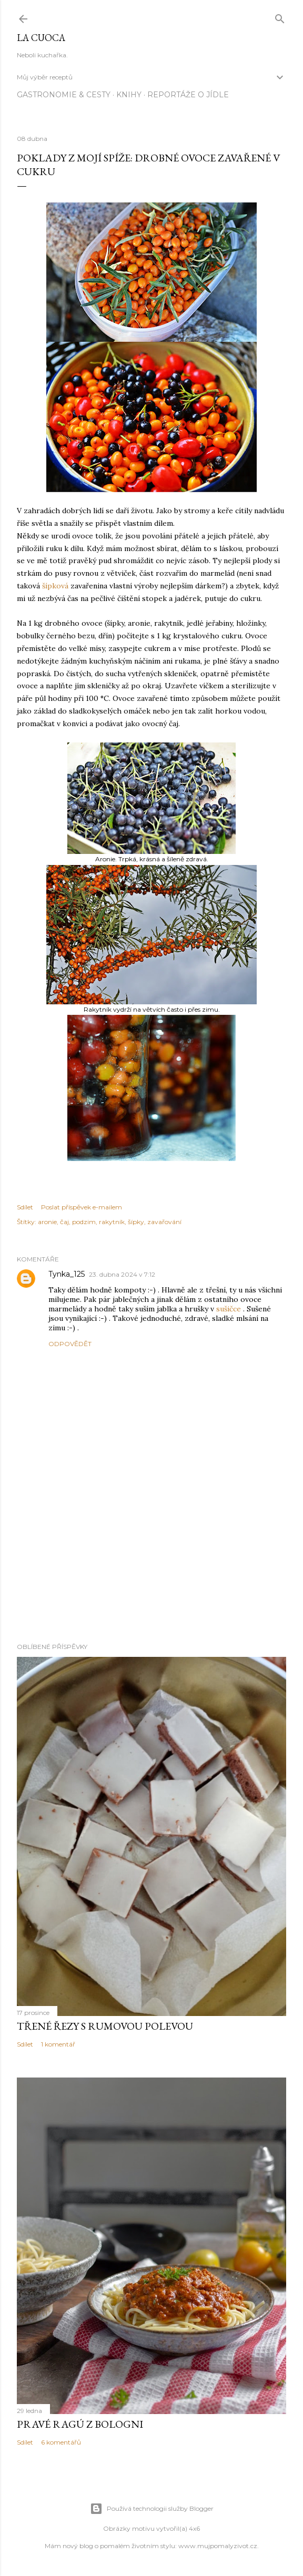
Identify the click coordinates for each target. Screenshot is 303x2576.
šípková (55, 585)
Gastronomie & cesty (63, 94)
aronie (47, 1222)
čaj (64, 1222)
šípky (136, 1222)
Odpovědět (70, 1344)
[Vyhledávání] (280, 16)
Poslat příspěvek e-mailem (81, 1207)
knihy (129, 94)
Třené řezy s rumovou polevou (105, 2026)
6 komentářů (61, 2442)
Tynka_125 (66, 1274)
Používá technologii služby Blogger (152, 2508)
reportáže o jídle (188, 94)
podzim (84, 1222)
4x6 (194, 2528)
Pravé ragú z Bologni (80, 2424)
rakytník (112, 1222)
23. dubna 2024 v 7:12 (122, 1274)
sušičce (228, 1309)
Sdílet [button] (25, 1207)
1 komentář (58, 2044)
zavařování (164, 1222)
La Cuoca (41, 38)
